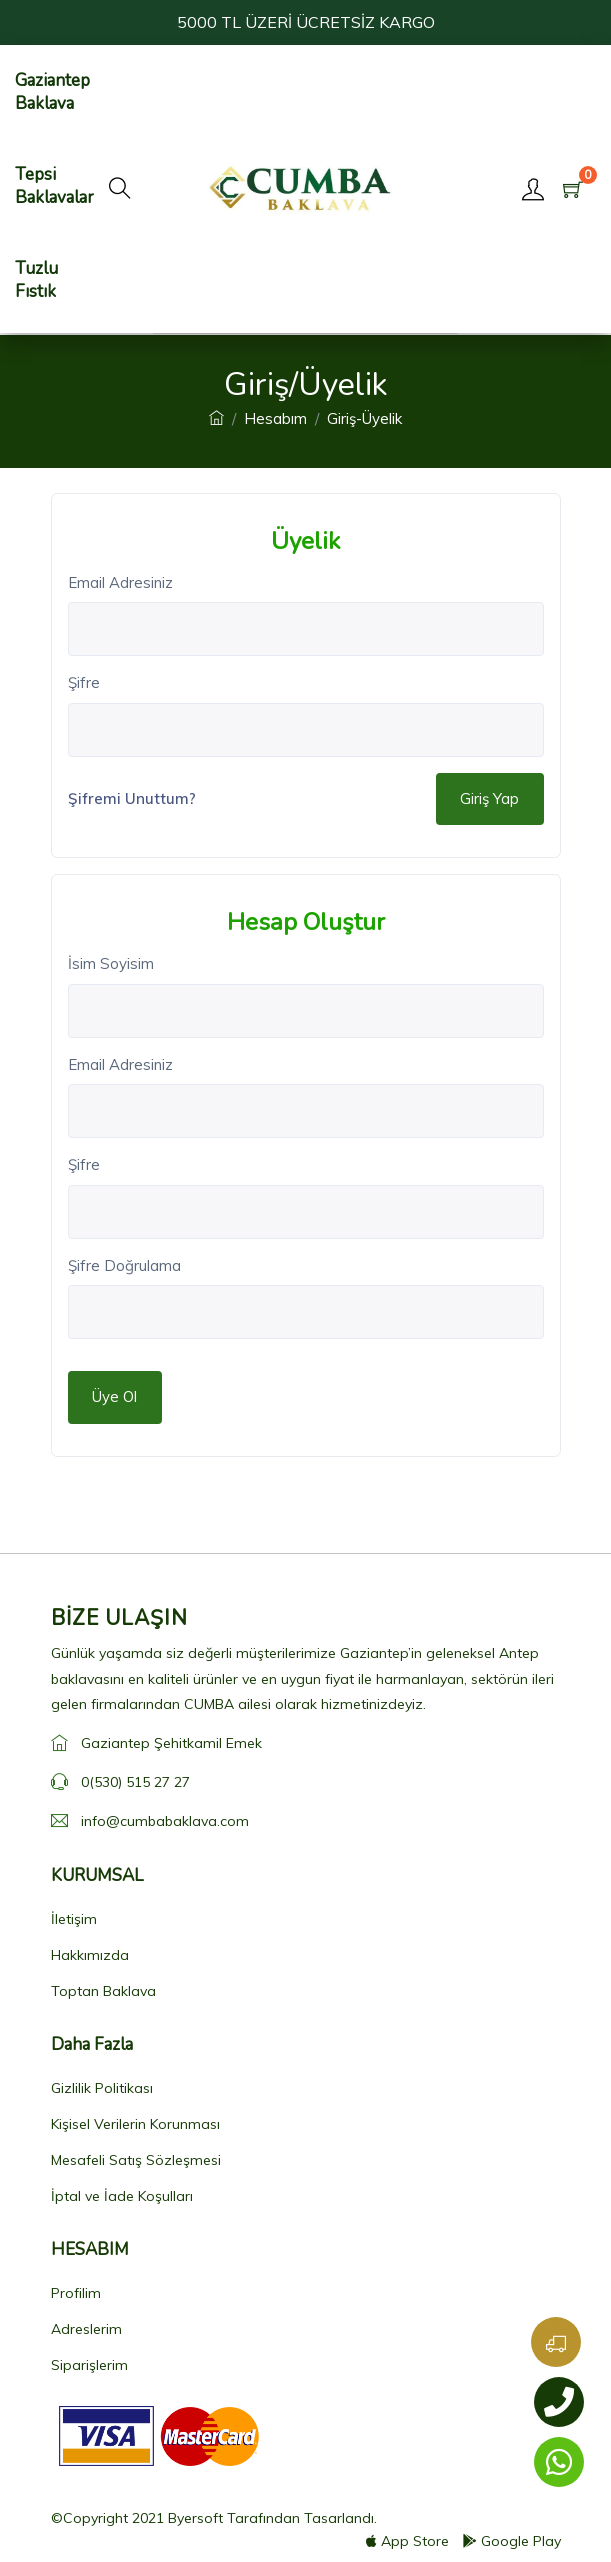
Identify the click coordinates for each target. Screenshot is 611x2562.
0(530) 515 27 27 (135, 1782)
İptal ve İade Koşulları (122, 2196)
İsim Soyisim (111, 963)
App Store (407, 2541)
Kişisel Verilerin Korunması (135, 2124)
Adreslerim (86, 2329)
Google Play (512, 2541)
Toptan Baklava (103, 1991)
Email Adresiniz (120, 582)
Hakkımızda (90, 1955)
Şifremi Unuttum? (132, 798)
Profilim (76, 2293)
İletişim (74, 1919)
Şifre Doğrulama (124, 1265)
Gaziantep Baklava (52, 92)
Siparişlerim (89, 2365)
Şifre (84, 682)
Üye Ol (114, 1396)
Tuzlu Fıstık (36, 280)
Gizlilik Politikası (102, 2088)
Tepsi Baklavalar (54, 186)
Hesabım (275, 418)
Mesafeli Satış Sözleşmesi (136, 2160)
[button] (120, 189)
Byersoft (195, 2518)
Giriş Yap (489, 798)
